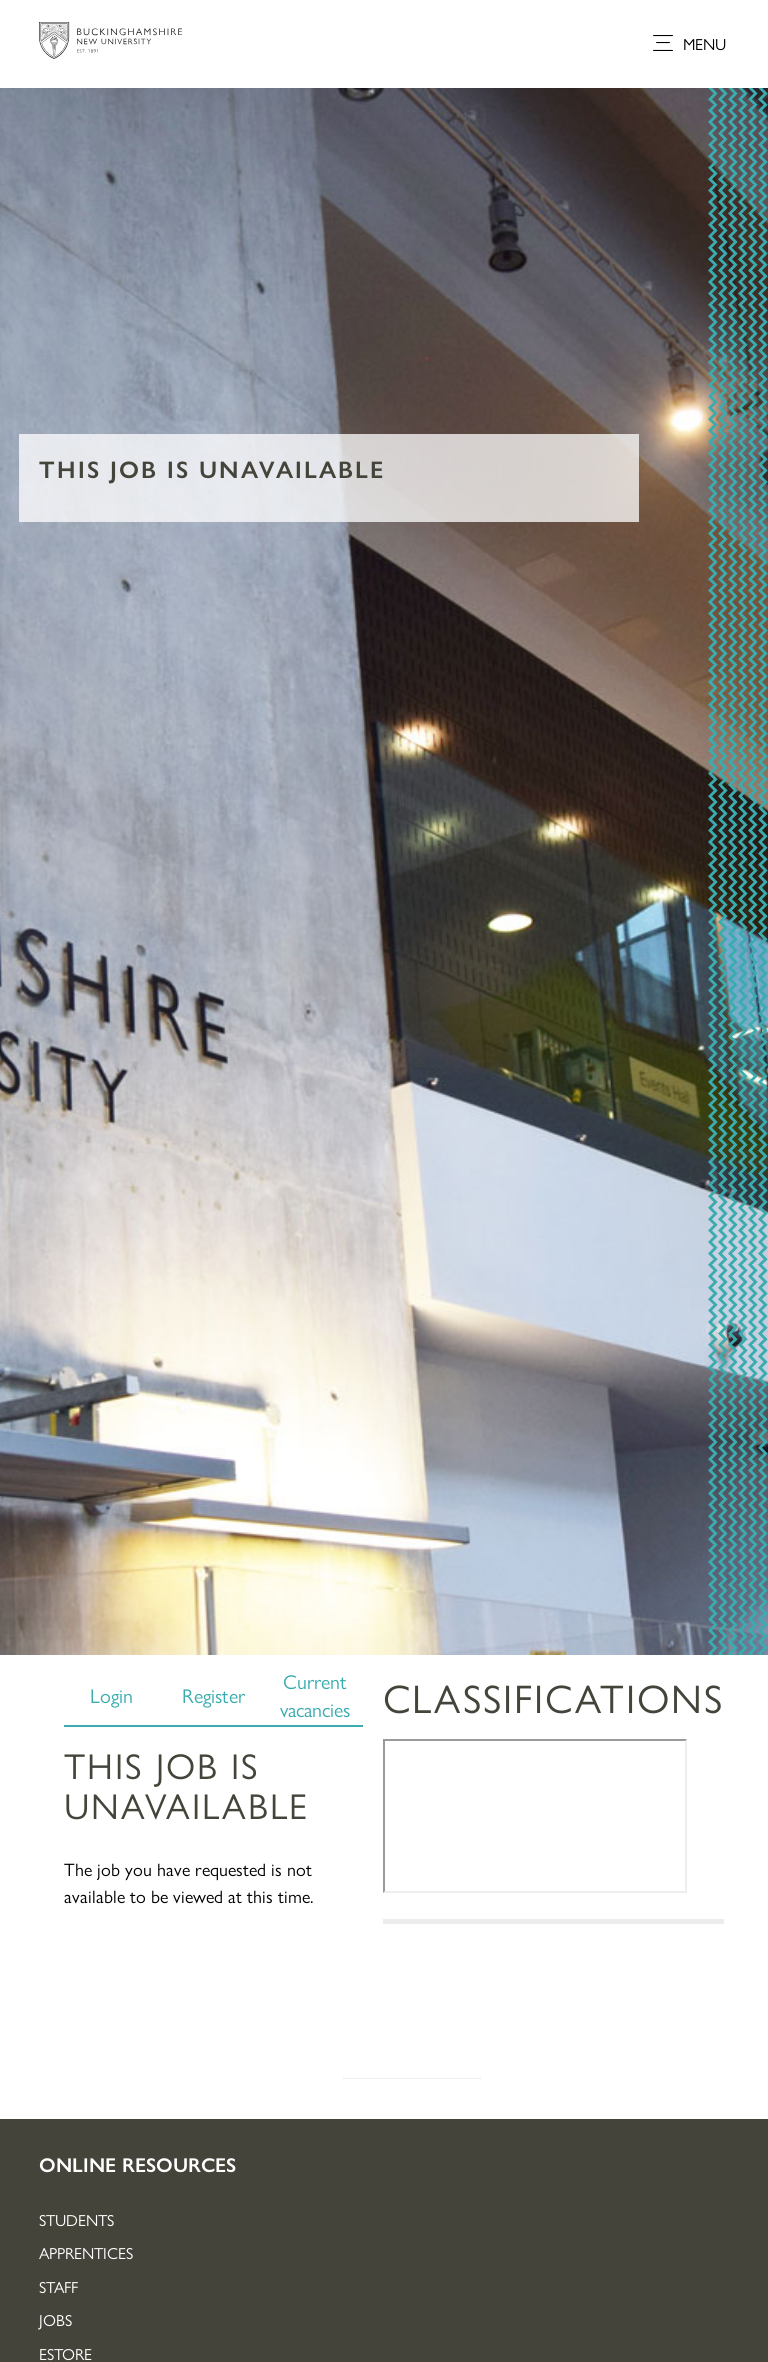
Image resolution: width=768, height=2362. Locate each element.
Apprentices (86, 2252)
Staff (58, 2286)
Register (213, 1695)
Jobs (55, 2319)
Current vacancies (315, 1695)
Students (76, 2219)
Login (111, 1695)
